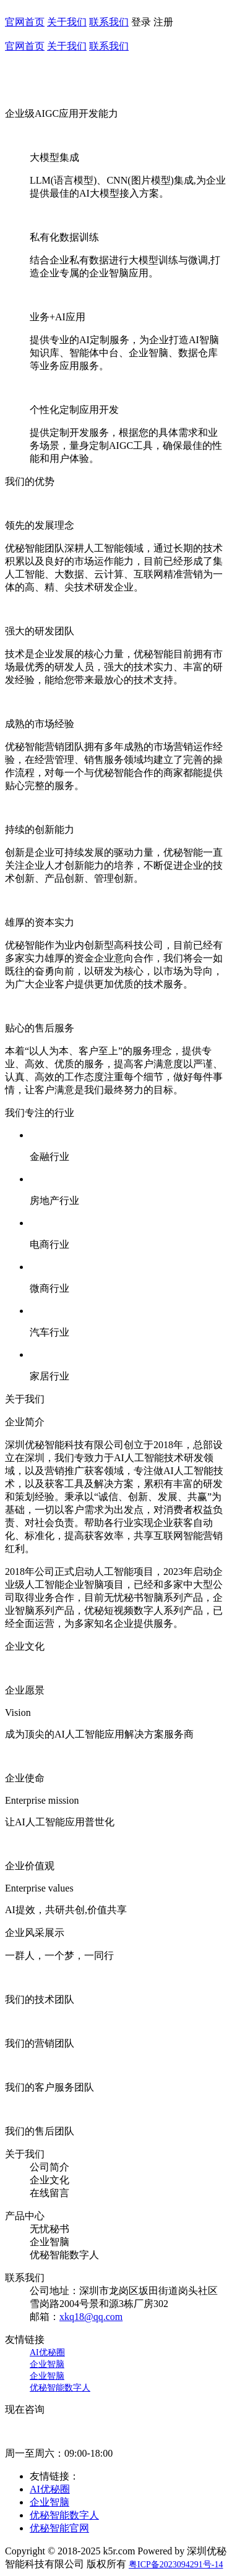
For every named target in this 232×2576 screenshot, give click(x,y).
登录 (141, 22)
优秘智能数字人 (60, 2387)
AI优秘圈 (47, 2352)
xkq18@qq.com (90, 2316)
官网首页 (25, 22)
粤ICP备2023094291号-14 (176, 2564)
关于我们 (67, 22)
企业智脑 (47, 2364)
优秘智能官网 (59, 2528)
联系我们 (109, 22)
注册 (163, 22)
